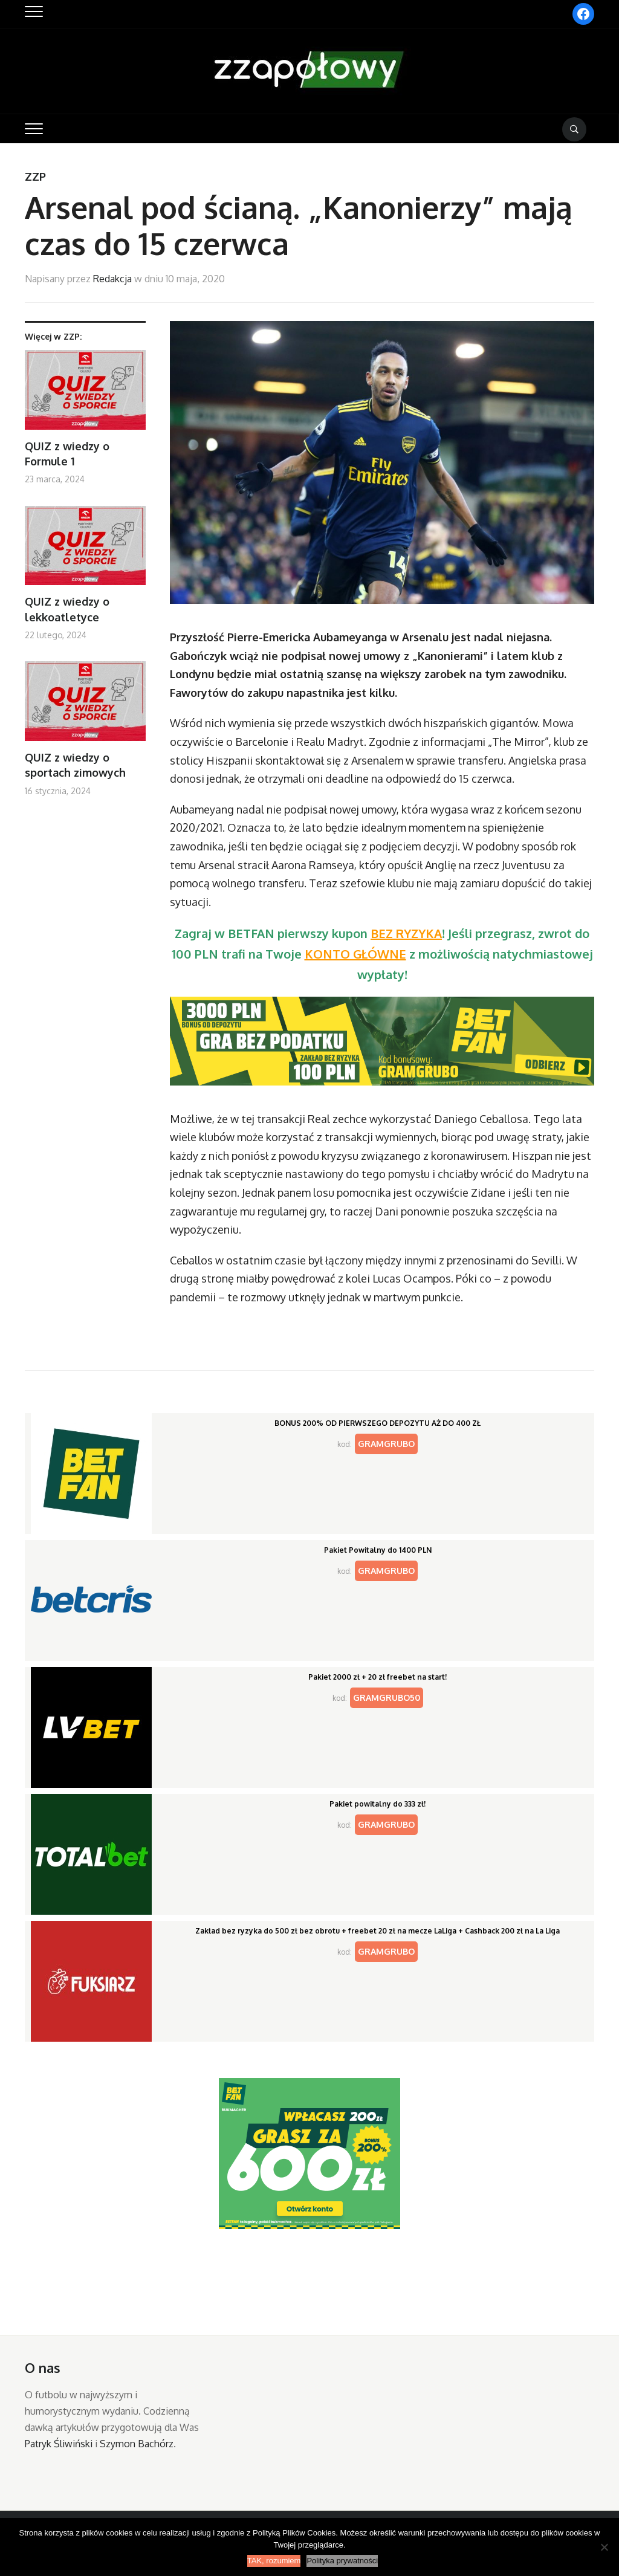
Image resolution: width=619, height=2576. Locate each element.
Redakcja (112, 279)
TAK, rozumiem (274, 2560)
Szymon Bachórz (136, 2444)
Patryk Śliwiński (58, 2444)
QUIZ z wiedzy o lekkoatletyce (67, 609)
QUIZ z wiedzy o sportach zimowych (75, 765)
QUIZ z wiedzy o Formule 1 (67, 453)
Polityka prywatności (342, 2560)
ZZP (35, 176)
